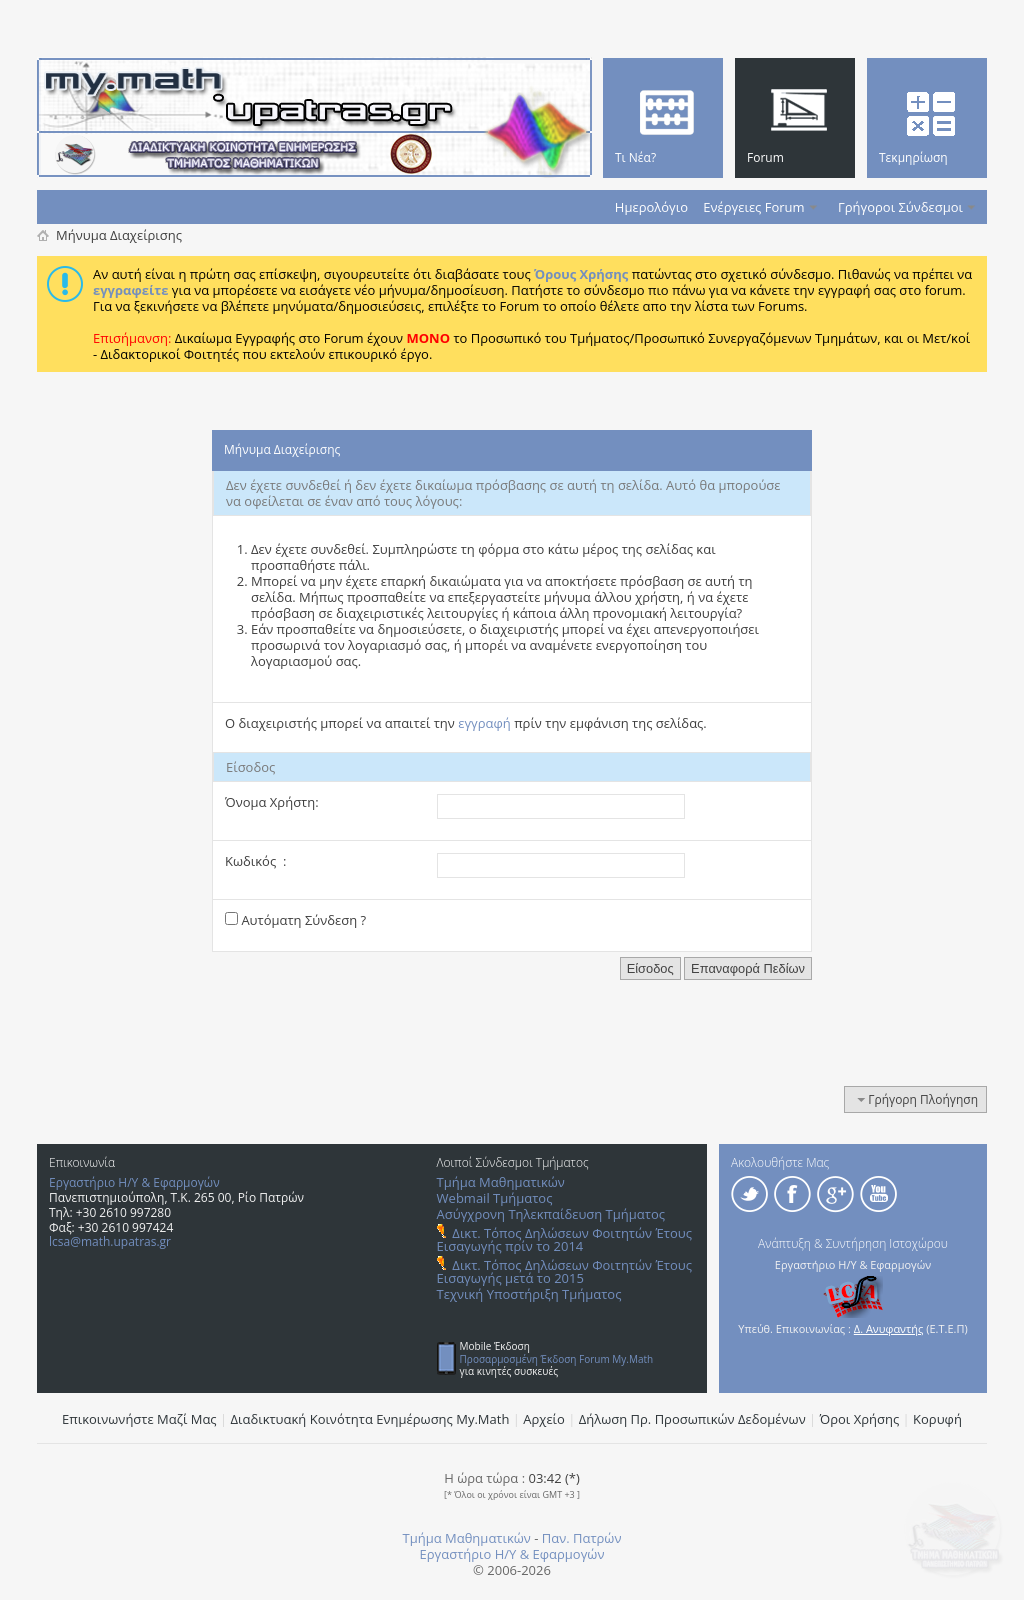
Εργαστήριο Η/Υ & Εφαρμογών (134, 1182)
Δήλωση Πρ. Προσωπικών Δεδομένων (692, 1419)
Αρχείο (544, 1419)
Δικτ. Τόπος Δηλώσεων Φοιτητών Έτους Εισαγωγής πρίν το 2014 (564, 1239)
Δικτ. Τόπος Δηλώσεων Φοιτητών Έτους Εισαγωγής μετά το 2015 (564, 1271)
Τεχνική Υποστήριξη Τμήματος (529, 1294)
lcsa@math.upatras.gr (110, 1241)
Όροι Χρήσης (860, 1419)
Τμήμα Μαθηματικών (501, 1182)
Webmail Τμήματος (495, 1198)
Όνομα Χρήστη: (272, 802)
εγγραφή (484, 723)
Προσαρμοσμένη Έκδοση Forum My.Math (557, 1359)
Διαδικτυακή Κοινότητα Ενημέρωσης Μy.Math (370, 1419)
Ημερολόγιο (651, 207)
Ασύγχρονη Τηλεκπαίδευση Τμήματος (551, 1214)
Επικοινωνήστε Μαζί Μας (139, 1419)
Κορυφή (937, 1419)
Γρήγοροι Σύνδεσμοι (900, 207)
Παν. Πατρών (582, 1538)
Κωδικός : (255, 861)
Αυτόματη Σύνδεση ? (295, 920)
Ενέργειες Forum (753, 207)
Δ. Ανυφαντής (889, 1328)
